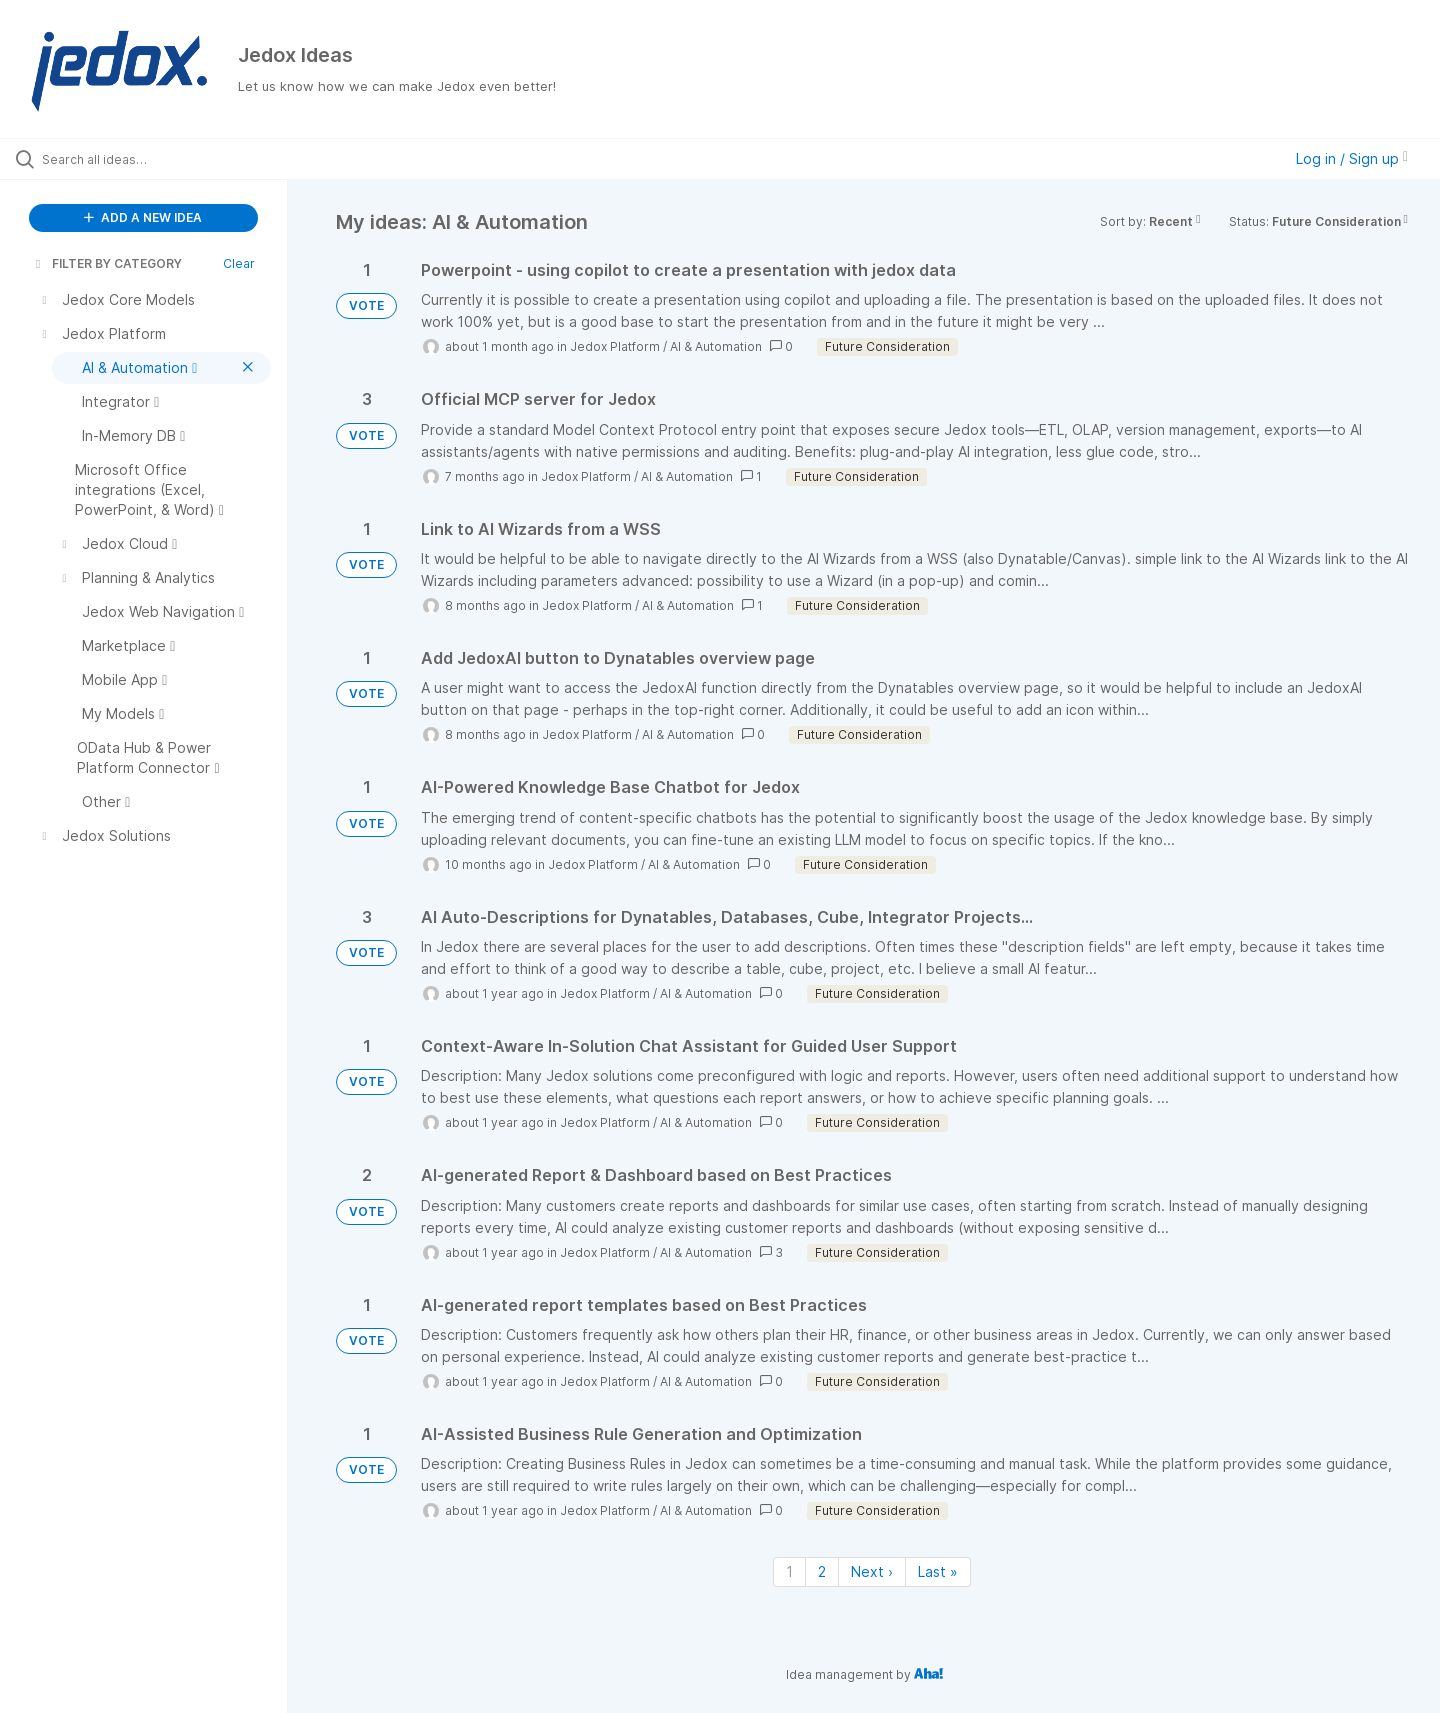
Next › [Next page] (872, 1571)
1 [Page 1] (789, 1571)
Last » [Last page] (938, 1571)
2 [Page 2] (822, 1571)
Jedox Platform (615, 346)
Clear (239, 263)
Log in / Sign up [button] (1352, 158)
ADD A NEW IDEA (143, 217)
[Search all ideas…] (169, 159)
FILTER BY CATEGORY (107, 263)
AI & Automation (716, 346)
